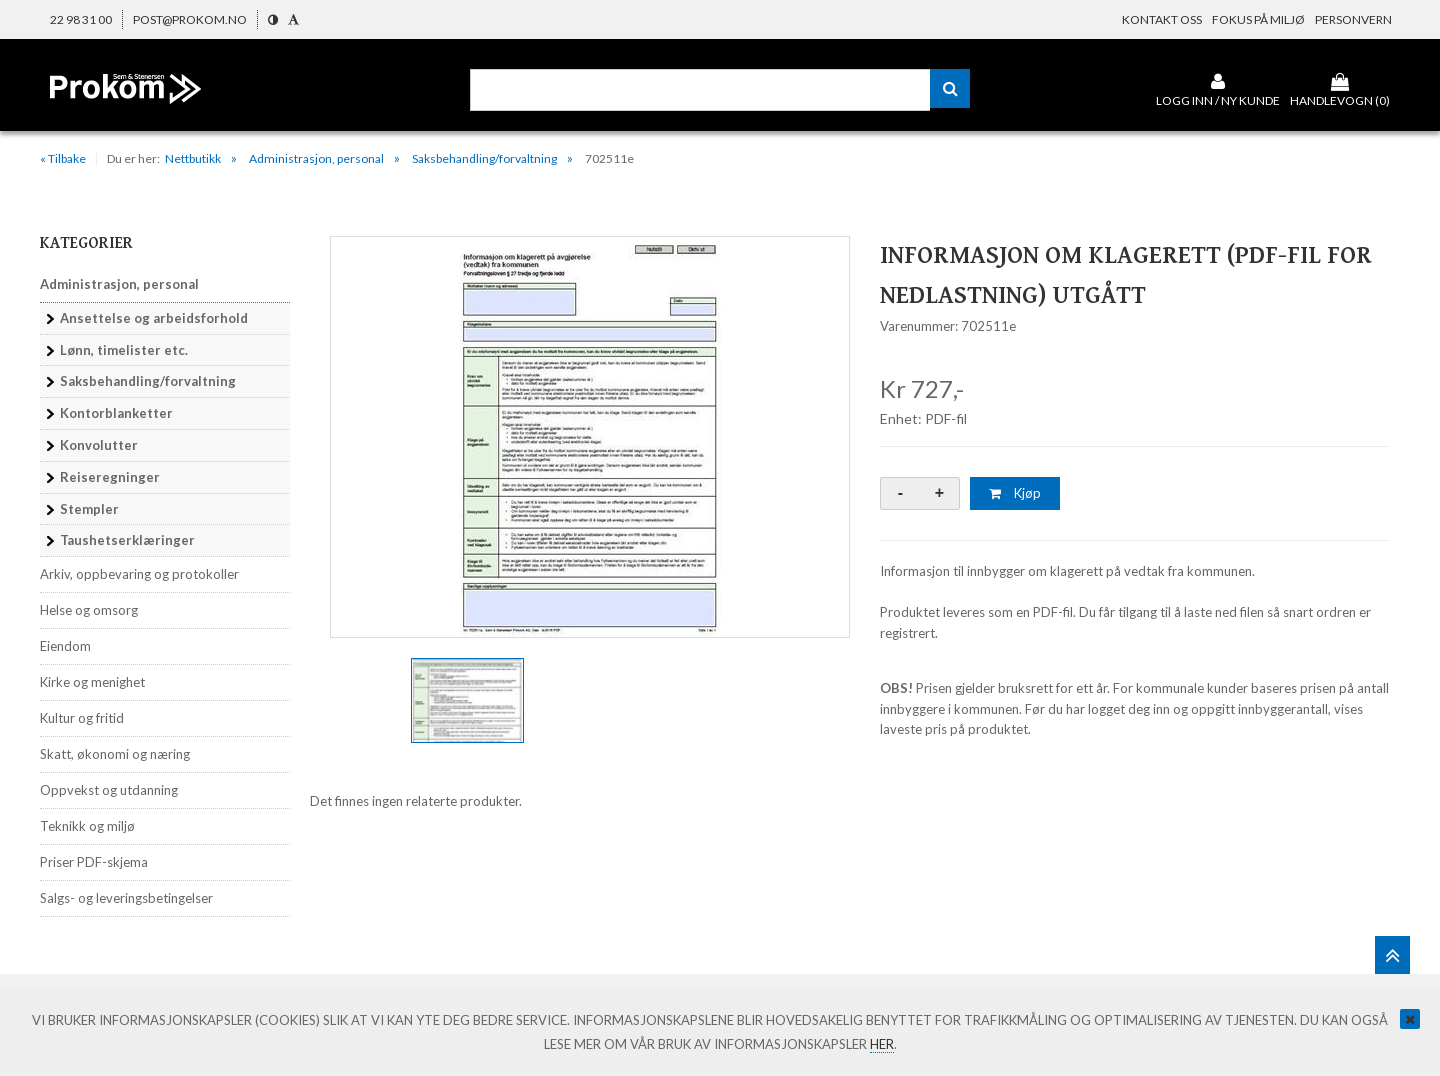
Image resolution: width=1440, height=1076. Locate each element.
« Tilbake (63, 158)
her (882, 1044)
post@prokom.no (190, 19)
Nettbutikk (193, 158)
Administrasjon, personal (316, 158)
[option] (590, 437)
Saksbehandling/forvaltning (484, 158)
